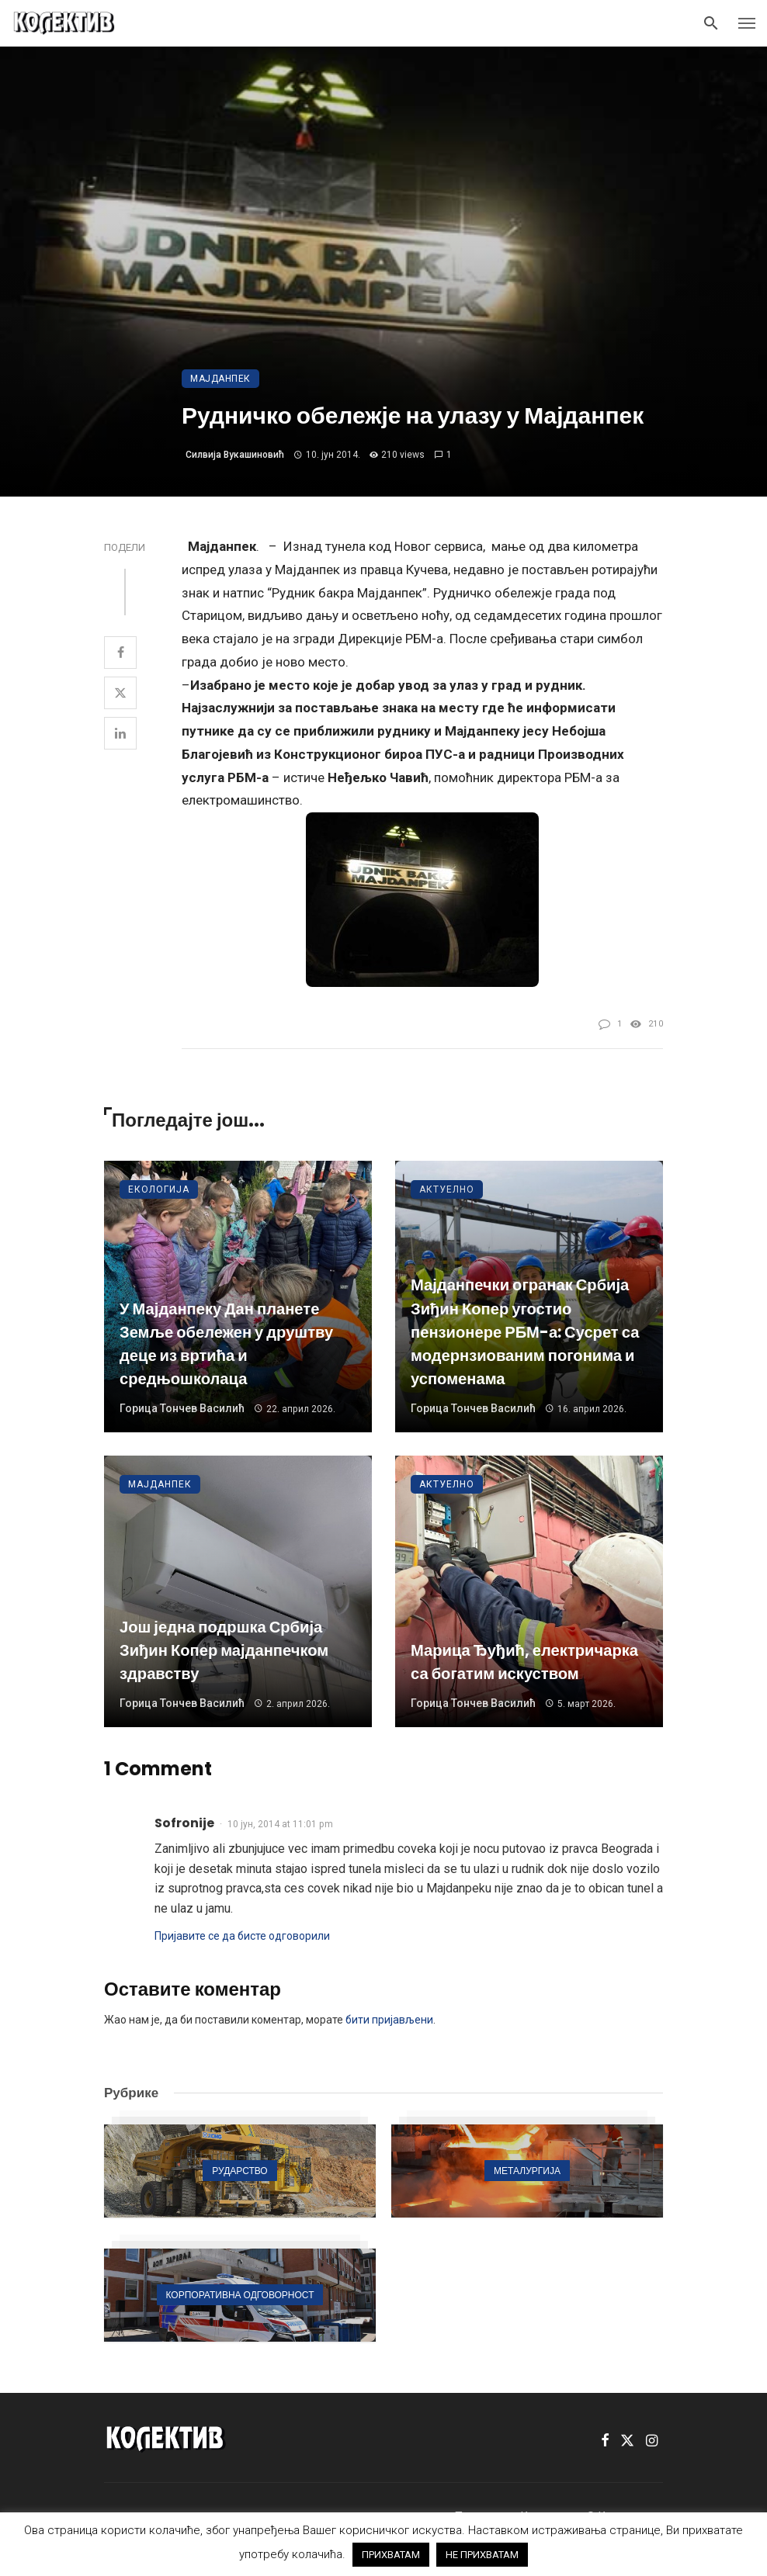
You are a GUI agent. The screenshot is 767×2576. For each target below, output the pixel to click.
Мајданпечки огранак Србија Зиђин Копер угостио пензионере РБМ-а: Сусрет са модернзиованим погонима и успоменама (525, 1332)
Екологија (158, 1189)
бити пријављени (389, 2019)
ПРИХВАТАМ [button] (391, 2554)
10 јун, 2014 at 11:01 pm (280, 1824)
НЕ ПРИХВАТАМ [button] (482, 2554)
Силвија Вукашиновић (235, 454)
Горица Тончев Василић (182, 1408)
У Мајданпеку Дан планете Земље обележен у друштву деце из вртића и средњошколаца (226, 1344)
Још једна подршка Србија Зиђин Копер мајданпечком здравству (224, 1650)
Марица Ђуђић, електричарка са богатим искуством (524, 1661)
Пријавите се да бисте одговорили (242, 1936)
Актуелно (446, 1189)
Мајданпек (220, 378)
